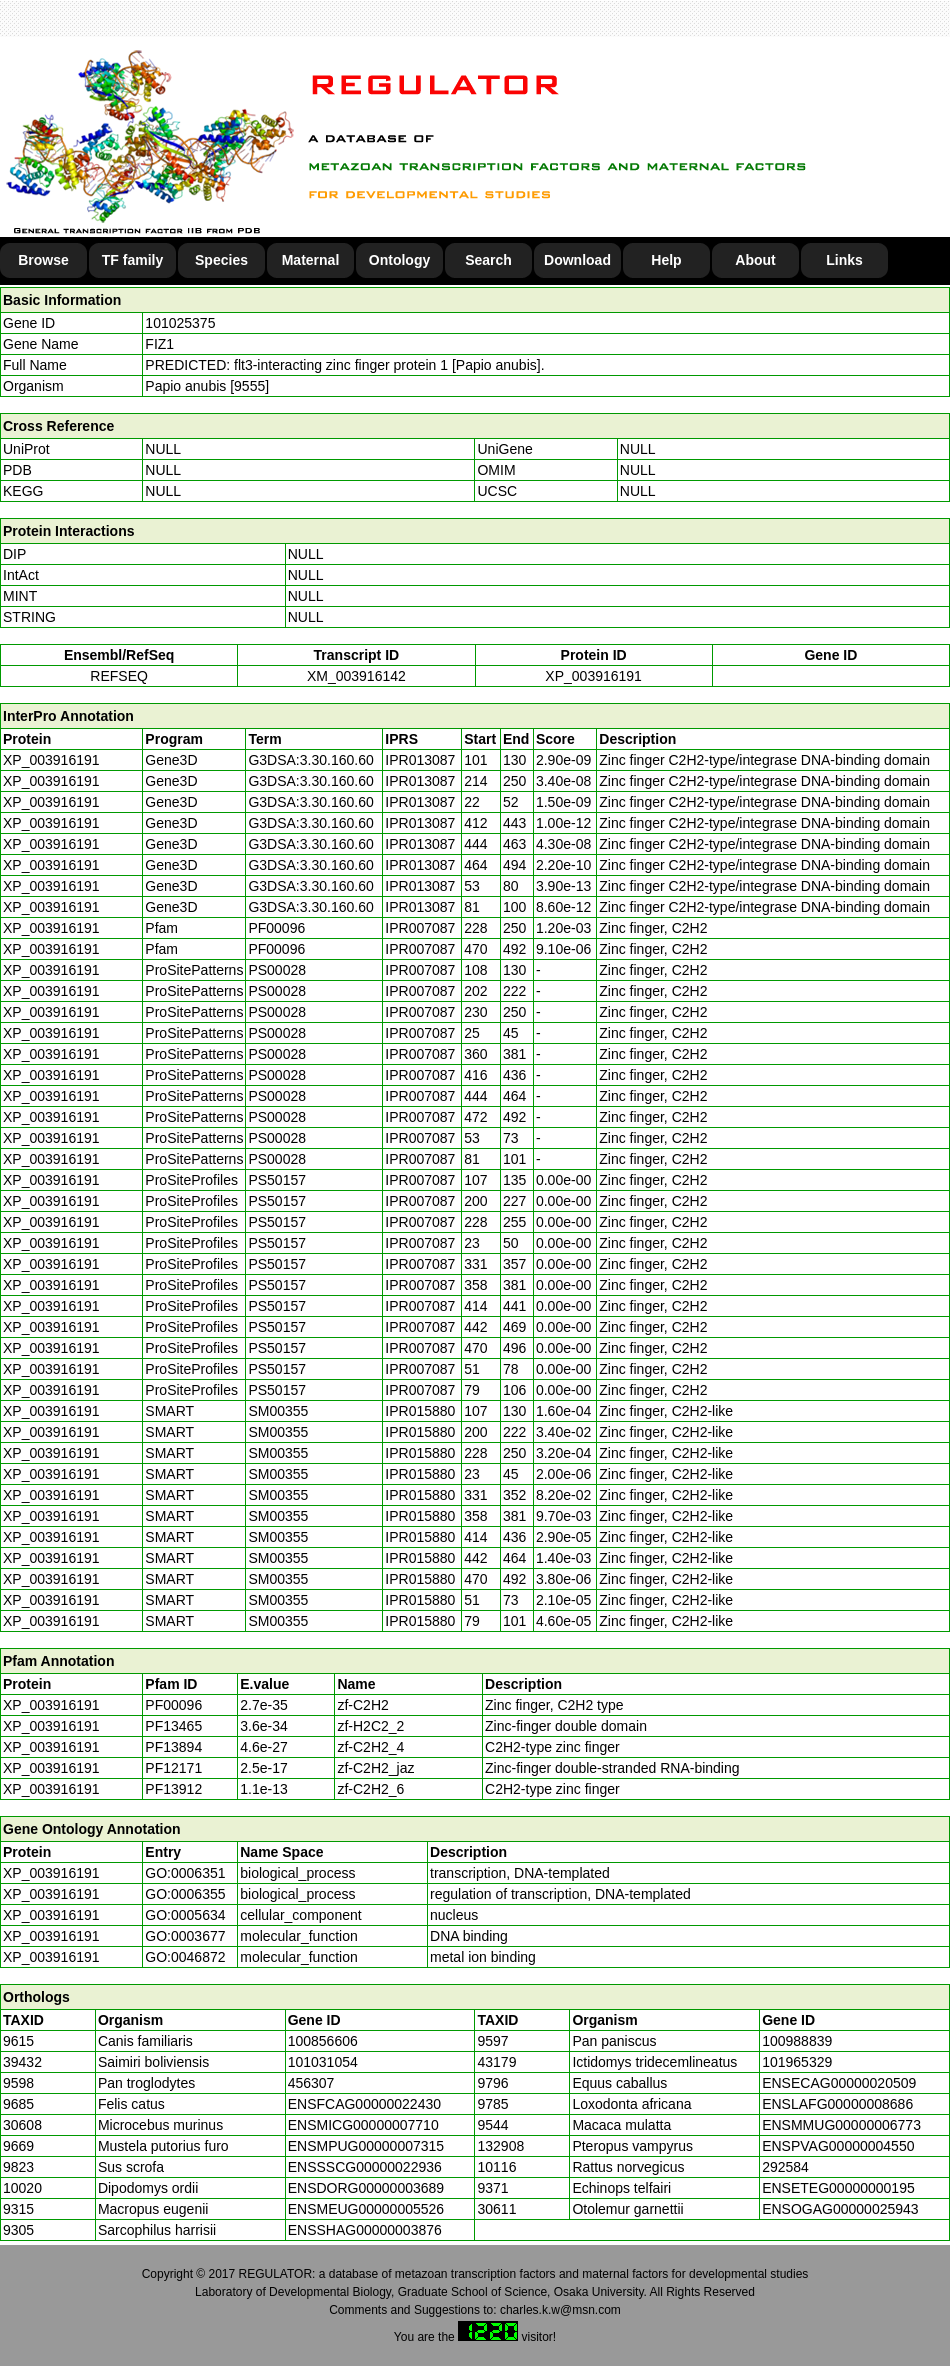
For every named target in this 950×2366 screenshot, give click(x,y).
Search (488, 260)
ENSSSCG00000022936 (365, 2167)
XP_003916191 (593, 676)
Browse (43, 260)
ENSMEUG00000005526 (366, 2209)
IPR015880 (420, 1411)
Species (221, 260)
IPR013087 (420, 760)
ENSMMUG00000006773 (841, 2125)
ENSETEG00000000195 (838, 2188)
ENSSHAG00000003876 (365, 2230)
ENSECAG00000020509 (839, 2083)
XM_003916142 (356, 676)
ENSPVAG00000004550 (838, 2146)
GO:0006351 (185, 1873)
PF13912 (173, 1789)
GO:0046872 (185, 1957)
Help (666, 260)
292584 (785, 2167)
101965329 (797, 2062)
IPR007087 (420, 928)
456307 (311, 2083)
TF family (132, 260)
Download (577, 260)
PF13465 (173, 1726)
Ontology (399, 260)
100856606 (323, 2041)
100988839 (797, 2041)
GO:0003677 (185, 1936)
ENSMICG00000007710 (363, 2125)
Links (844, 260)
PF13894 (173, 1747)
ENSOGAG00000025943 (840, 2209)
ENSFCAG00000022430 (364, 2104)
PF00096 (173, 1705)
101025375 (180, 323)
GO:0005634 (185, 1915)
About (755, 260)
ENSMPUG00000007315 (366, 2146)
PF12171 (173, 1768)
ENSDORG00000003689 (366, 2188)
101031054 (323, 2062)
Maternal (311, 260)
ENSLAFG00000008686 (837, 2104)
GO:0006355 (185, 1894)
